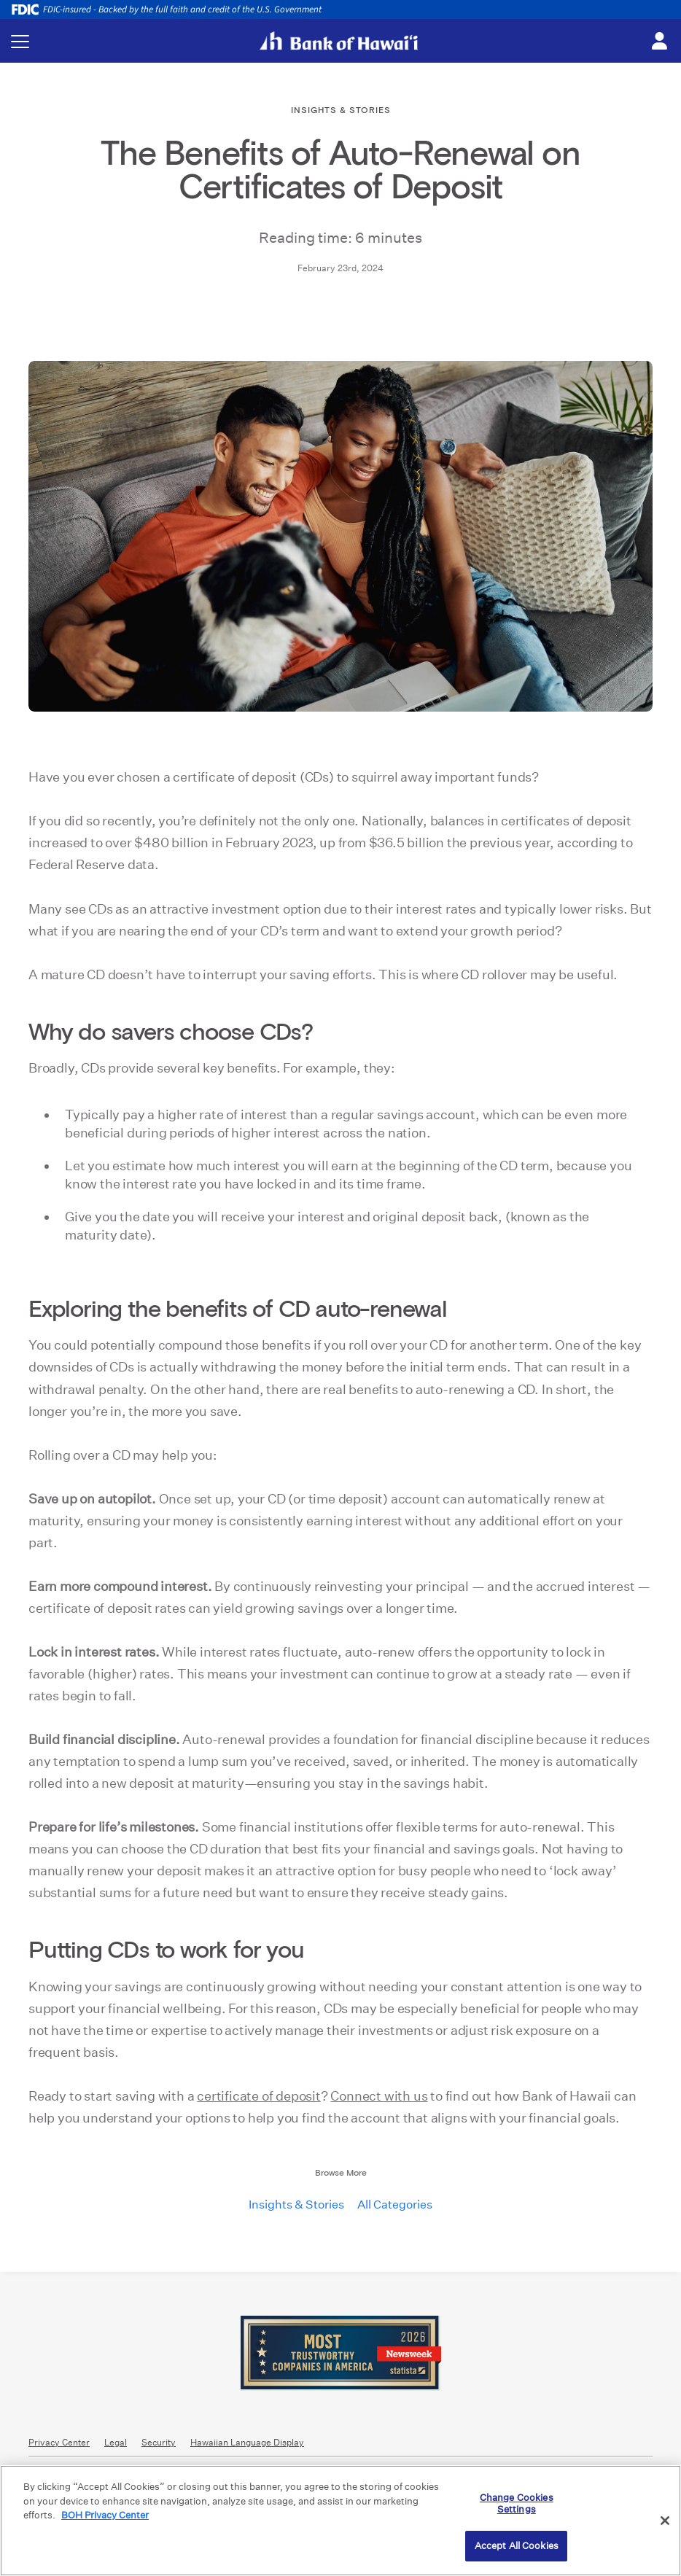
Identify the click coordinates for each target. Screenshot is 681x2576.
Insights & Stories (296, 2204)
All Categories (394, 2204)
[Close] (665, 2521)
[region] (340, 2520)
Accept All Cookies (517, 2546)
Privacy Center (59, 2442)
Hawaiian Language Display (247, 2442)
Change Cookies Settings (516, 2503)
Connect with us (378, 2096)
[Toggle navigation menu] (20, 41)
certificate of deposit (259, 2096)
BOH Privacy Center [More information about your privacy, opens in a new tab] (105, 2515)
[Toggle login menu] (659, 41)
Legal (115, 2442)
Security (158, 2442)
